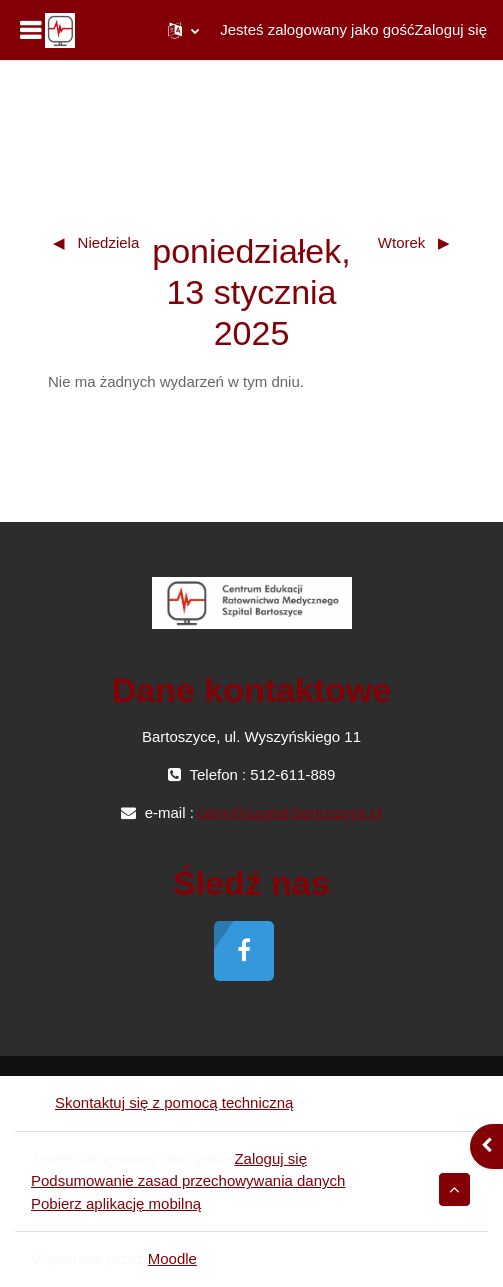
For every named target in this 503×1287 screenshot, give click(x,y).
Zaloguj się (450, 29)
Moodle (172, 1258)
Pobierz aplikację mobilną (116, 1203)
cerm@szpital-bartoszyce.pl (290, 812)
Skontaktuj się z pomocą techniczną (162, 1102)
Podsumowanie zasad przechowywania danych (188, 1180)
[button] (183, 30)
